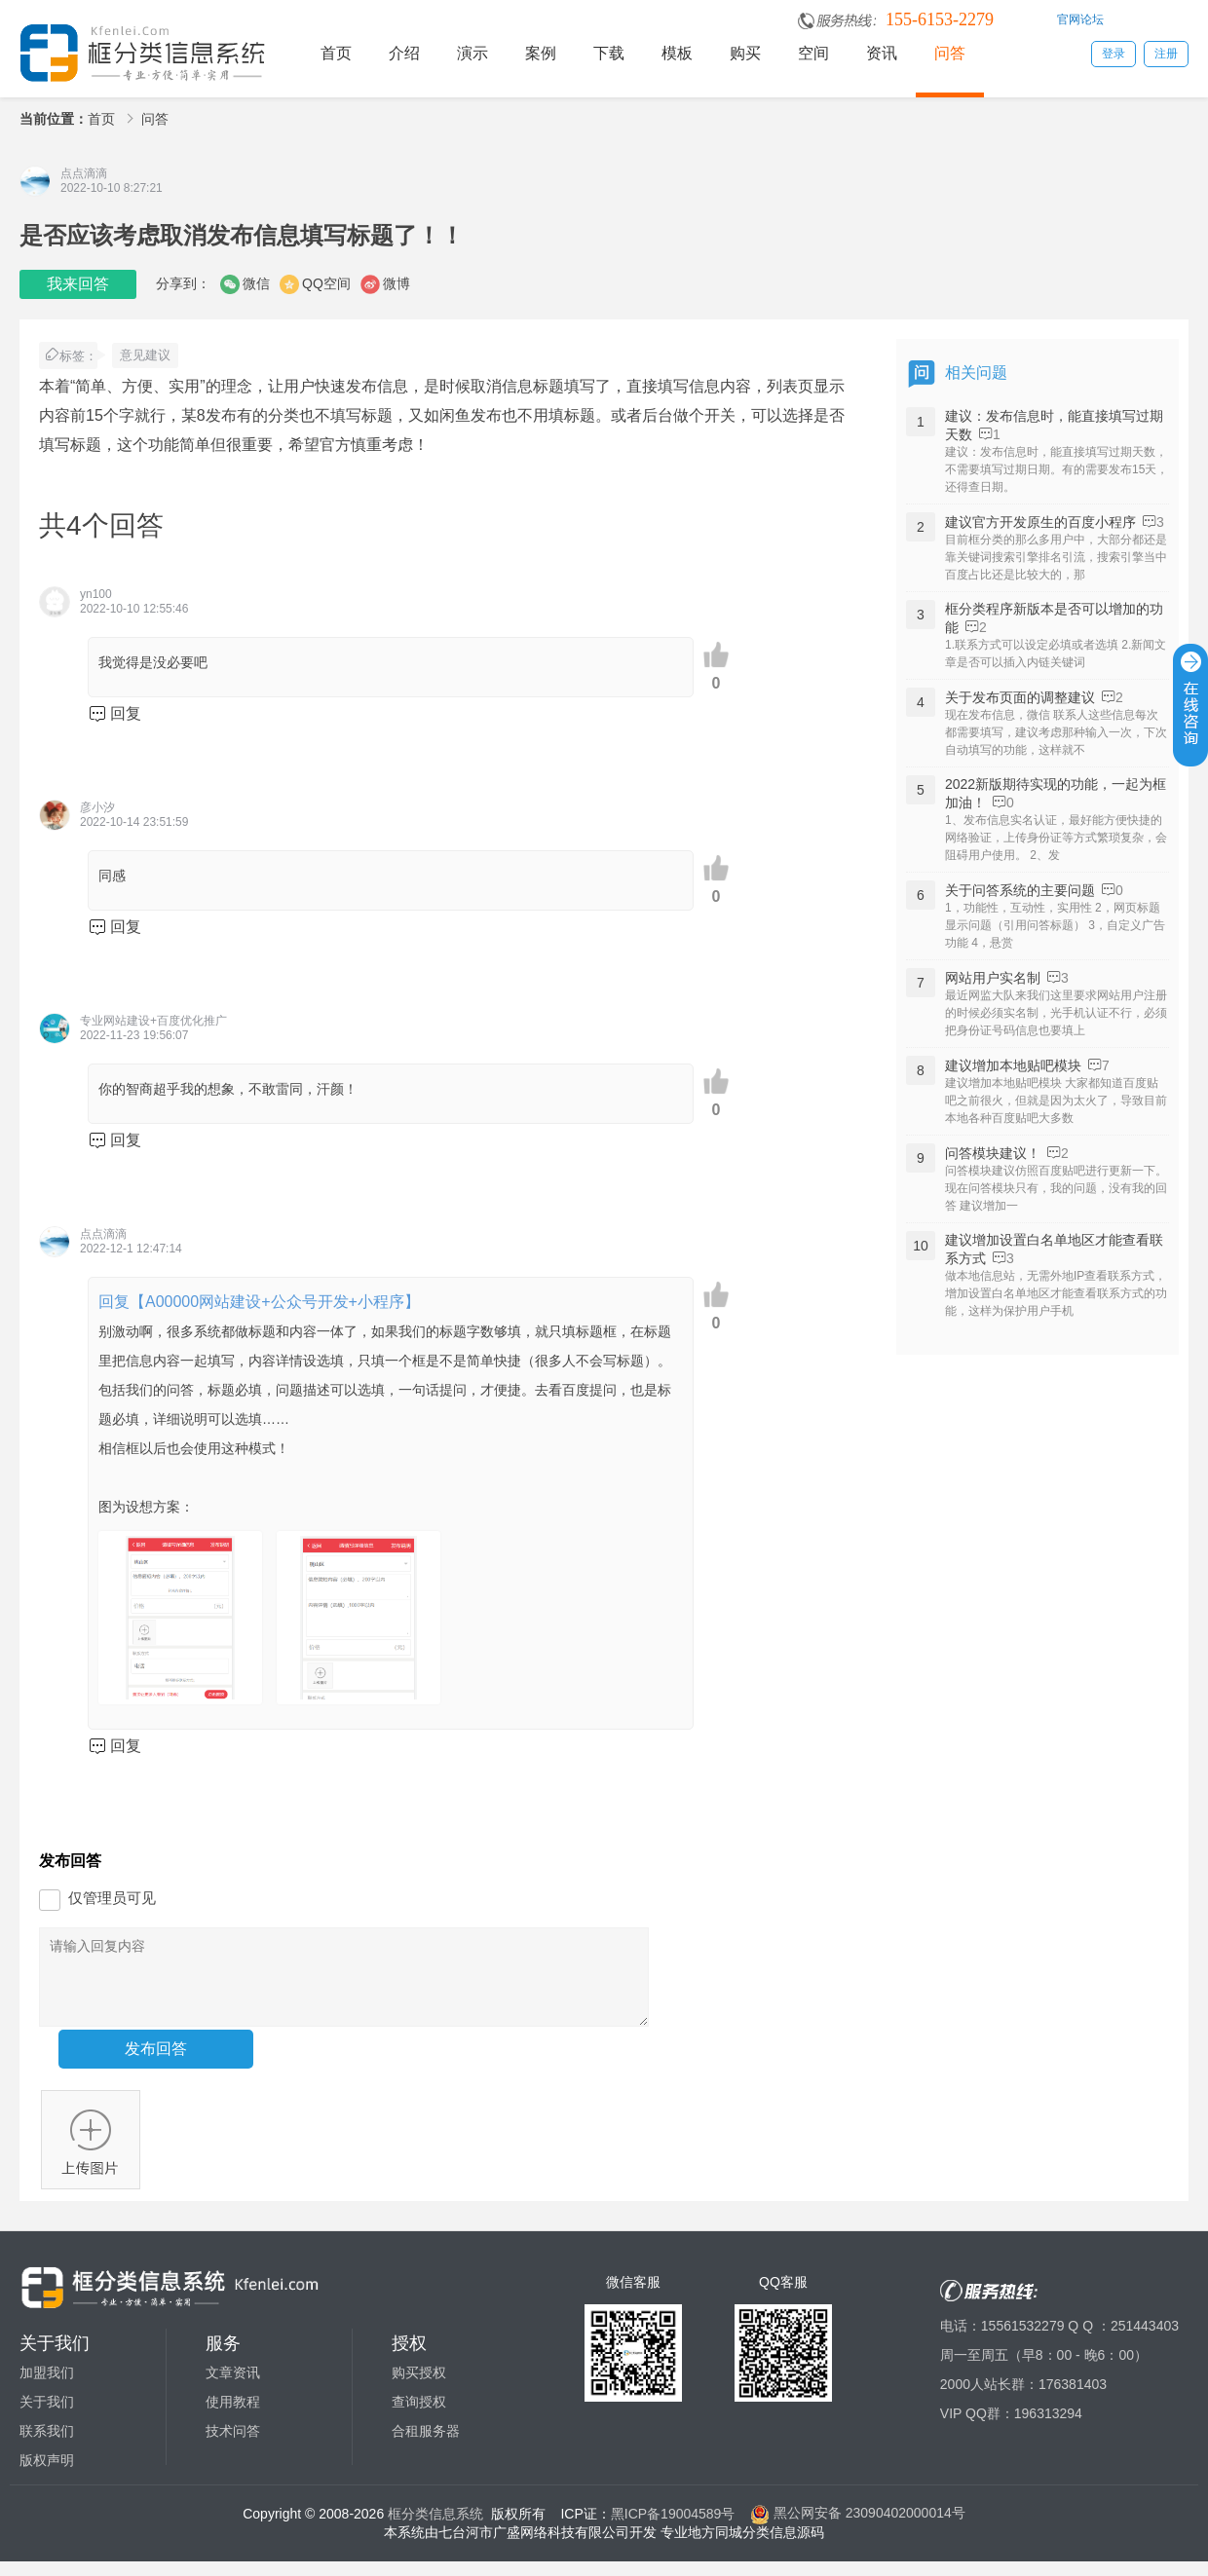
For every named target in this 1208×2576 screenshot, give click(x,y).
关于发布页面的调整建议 (1020, 697)
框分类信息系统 (435, 2527)
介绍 (404, 53)
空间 (813, 53)
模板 (677, 53)
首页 (336, 53)
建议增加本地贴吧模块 (1013, 1065)
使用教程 (233, 2416)
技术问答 (233, 2445)
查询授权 (419, 2416)
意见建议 (145, 355)
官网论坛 (1080, 19)
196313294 (1048, 2428)
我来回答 (78, 284)
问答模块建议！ (992, 1153)
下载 (608, 53)
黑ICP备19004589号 (673, 2527)
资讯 (881, 53)
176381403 (1072, 2399)
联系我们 (46, 2445)
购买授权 (419, 2387)
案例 (540, 53)
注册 (1166, 53)
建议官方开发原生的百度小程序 (1040, 522)
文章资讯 (233, 2387)
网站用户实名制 (992, 978)
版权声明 (46, 2475)
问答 (949, 53)
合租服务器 (426, 2445)
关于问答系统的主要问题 (1020, 890)
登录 (1113, 53)
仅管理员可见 (112, 1897)
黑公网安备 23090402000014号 (857, 2527)
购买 (745, 53)
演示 (472, 53)
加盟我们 (46, 2387)
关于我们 (46, 2416)
